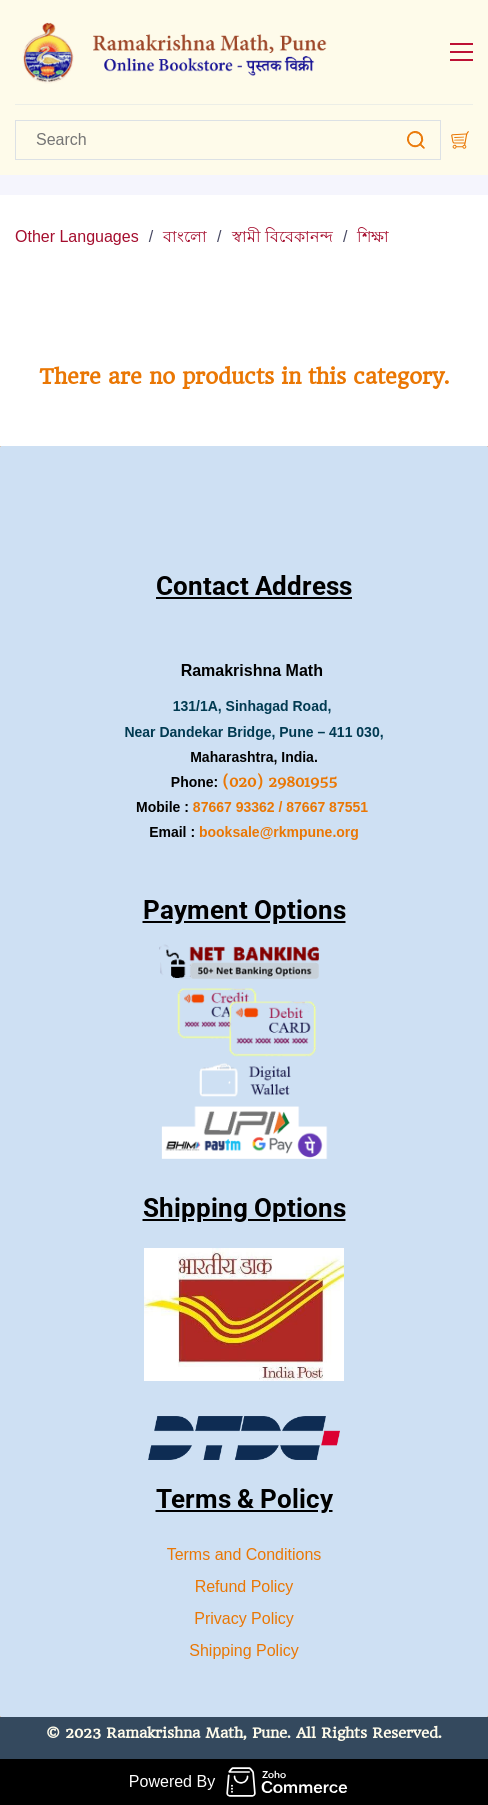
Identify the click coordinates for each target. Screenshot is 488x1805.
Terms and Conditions (244, 1554)
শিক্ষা (373, 236)
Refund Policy (244, 1586)
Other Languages (77, 236)
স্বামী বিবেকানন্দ (282, 236)
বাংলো (185, 236)
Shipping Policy (243, 1650)
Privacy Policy (244, 1618)
